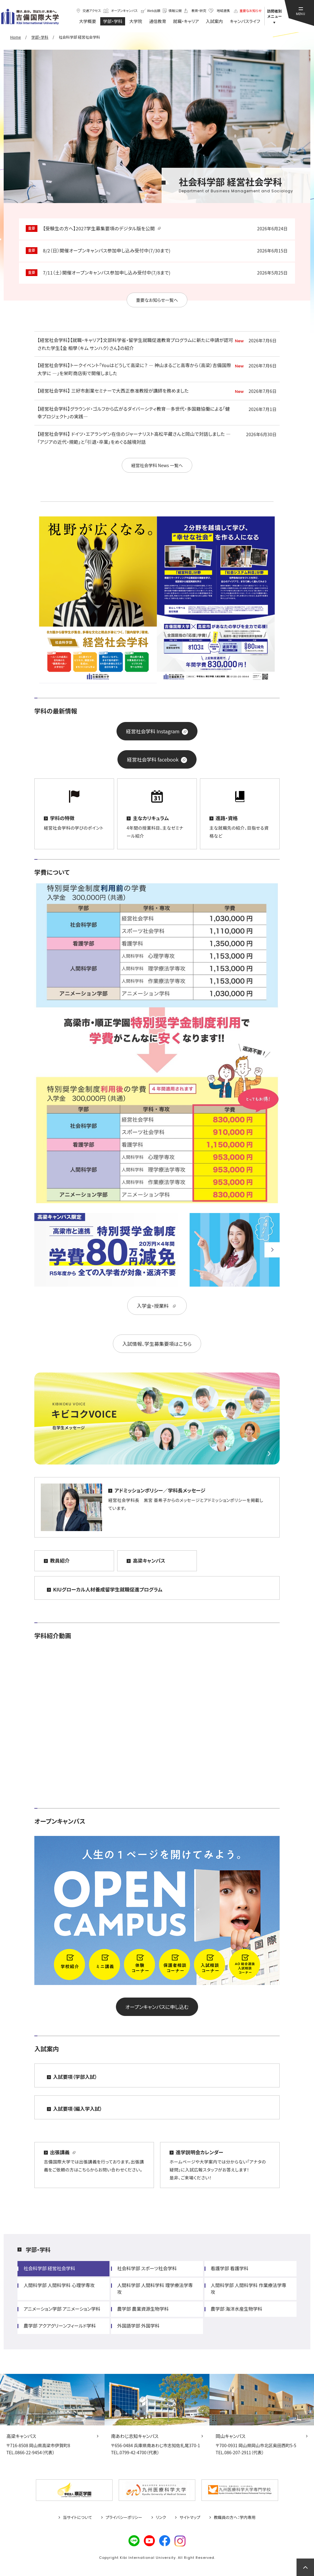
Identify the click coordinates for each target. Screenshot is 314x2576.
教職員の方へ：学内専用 (234, 2517)
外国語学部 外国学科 (138, 2325)
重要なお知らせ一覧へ (157, 300)
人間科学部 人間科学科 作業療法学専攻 (248, 2288)
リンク (161, 2517)
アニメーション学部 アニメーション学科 (62, 2308)
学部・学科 (38, 2249)
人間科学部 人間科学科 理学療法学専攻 (155, 2288)
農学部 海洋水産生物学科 (236, 2308)
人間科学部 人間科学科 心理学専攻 (59, 2285)
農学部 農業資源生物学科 (143, 2308)
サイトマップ (189, 2517)
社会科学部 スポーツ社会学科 (147, 2268)
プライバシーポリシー (123, 2517)
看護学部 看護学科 (229, 2268)
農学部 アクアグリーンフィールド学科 (60, 2325)
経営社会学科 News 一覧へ (157, 465)
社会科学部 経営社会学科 (49, 2268)
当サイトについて (77, 2517)
